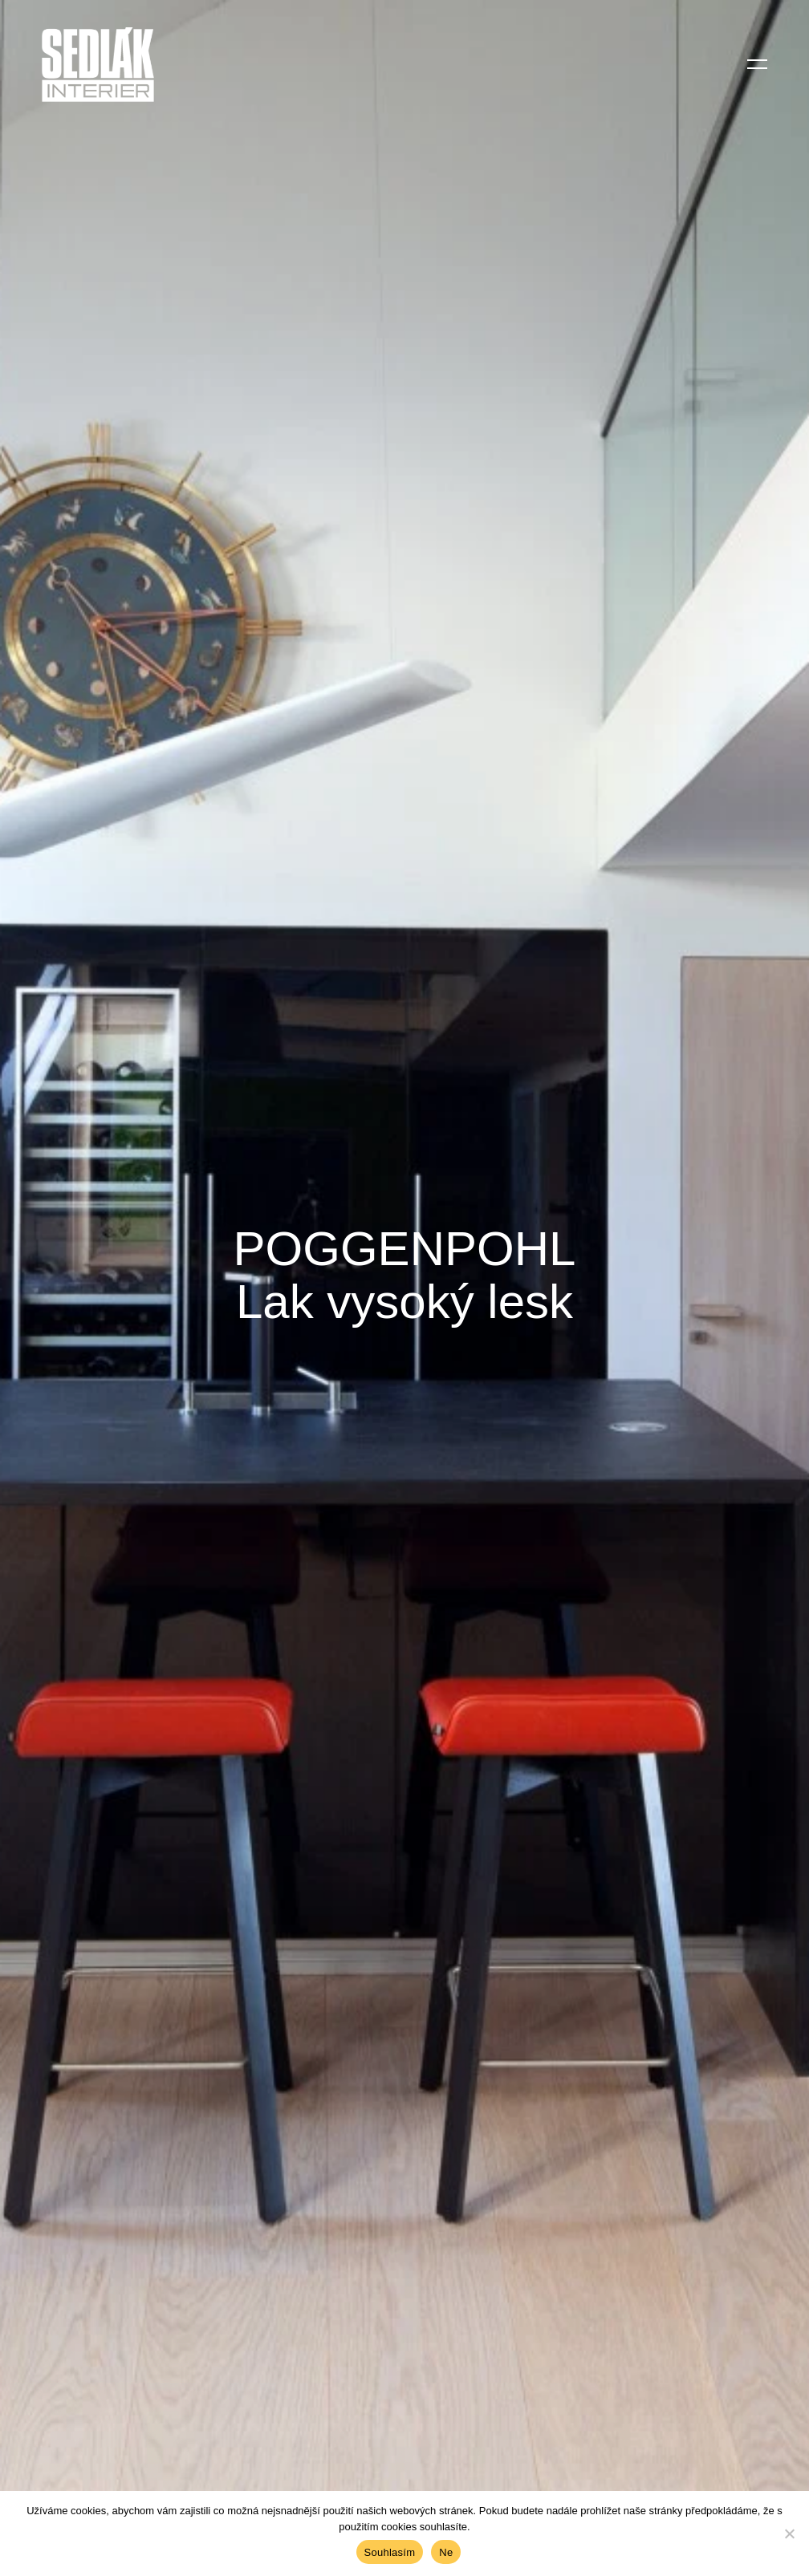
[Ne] (789, 2533)
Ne (446, 2552)
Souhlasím (390, 2552)
